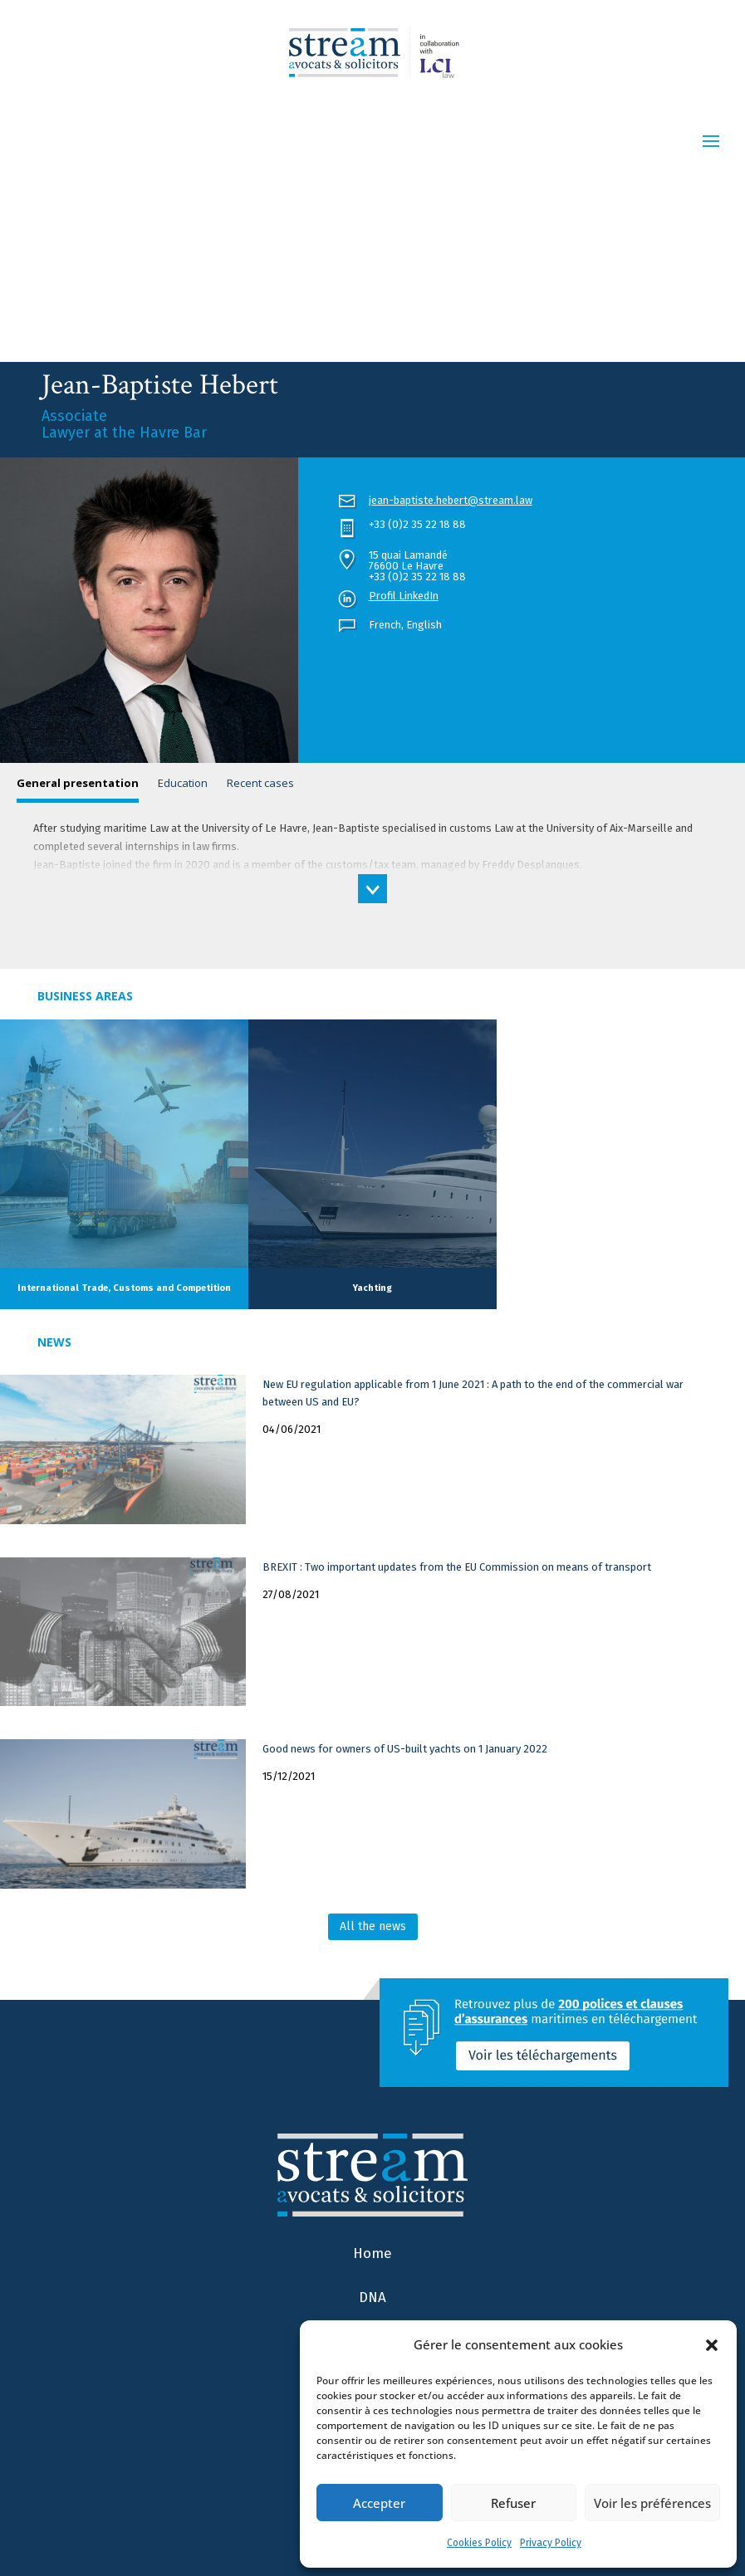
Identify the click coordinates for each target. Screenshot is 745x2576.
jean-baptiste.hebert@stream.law (450, 500)
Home (372, 2253)
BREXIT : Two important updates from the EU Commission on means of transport (456, 1567)
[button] (711, 2345)
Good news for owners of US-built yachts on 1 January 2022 (404, 1749)
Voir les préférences (652, 2503)
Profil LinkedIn (404, 595)
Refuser (513, 2503)
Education (183, 782)
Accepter (379, 2503)
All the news (373, 1926)
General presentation (78, 782)
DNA (372, 2297)
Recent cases (260, 782)
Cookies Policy (479, 2543)
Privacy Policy (550, 2543)
